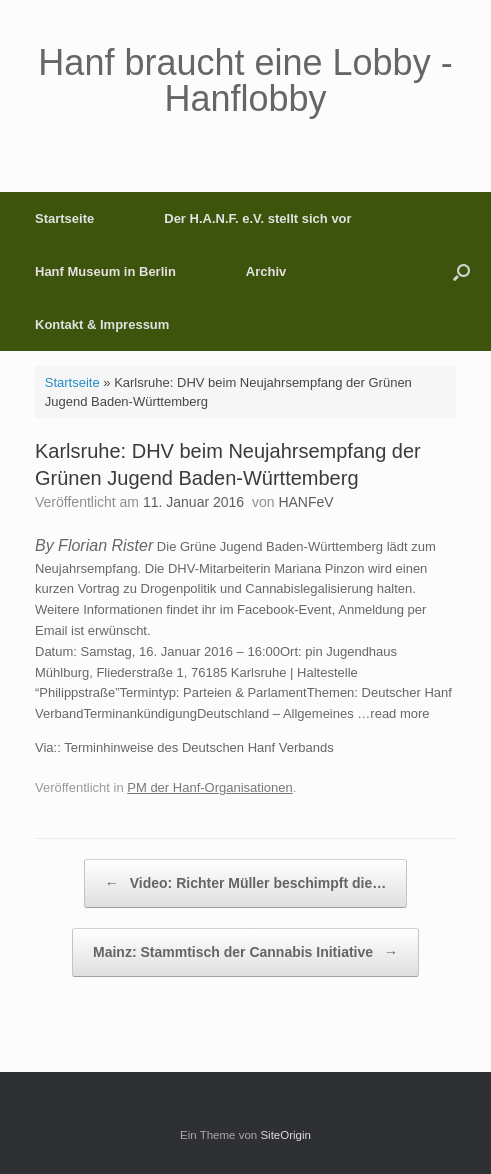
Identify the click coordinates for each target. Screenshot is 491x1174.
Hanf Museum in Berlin (105, 271)
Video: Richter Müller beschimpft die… (245, 883)
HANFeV (305, 502)
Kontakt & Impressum (102, 324)
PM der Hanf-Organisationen (209, 787)
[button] (461, 271)
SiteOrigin (285, 1135)
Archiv (266, 271)
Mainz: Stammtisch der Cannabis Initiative (245, 952)
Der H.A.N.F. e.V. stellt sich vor (257, 218)
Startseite (64, 218)
